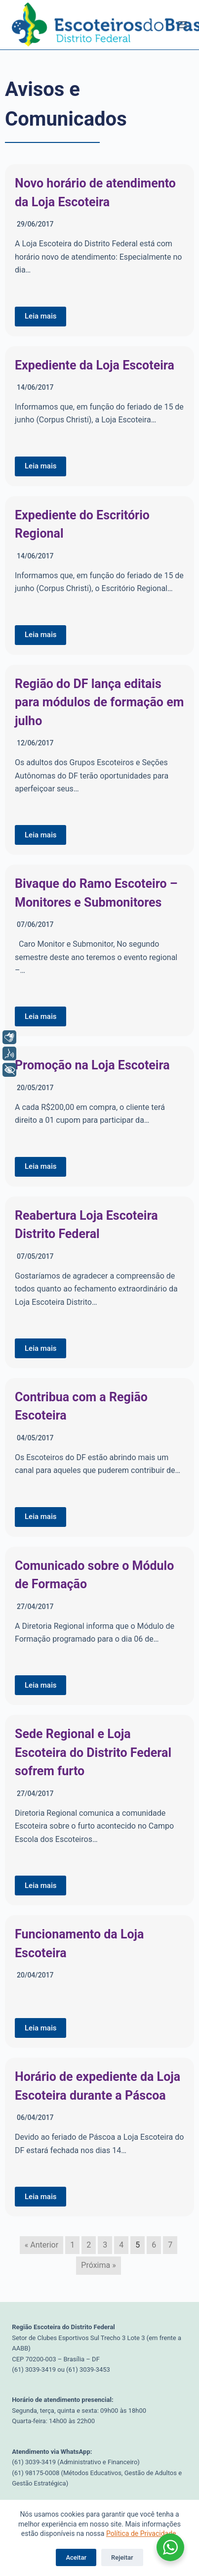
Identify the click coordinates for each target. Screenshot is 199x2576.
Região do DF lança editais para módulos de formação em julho (99, 702)
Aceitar (76, 2557)
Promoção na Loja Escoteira (92, 1065)
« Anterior (41, 2245)
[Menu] (182, 24)
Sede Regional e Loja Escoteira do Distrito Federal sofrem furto (93, 1752)
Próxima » (98, 2265)
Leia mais (40, 316)
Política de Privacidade (141, 2533)
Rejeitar (122, 2557)
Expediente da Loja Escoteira (94, 365)
